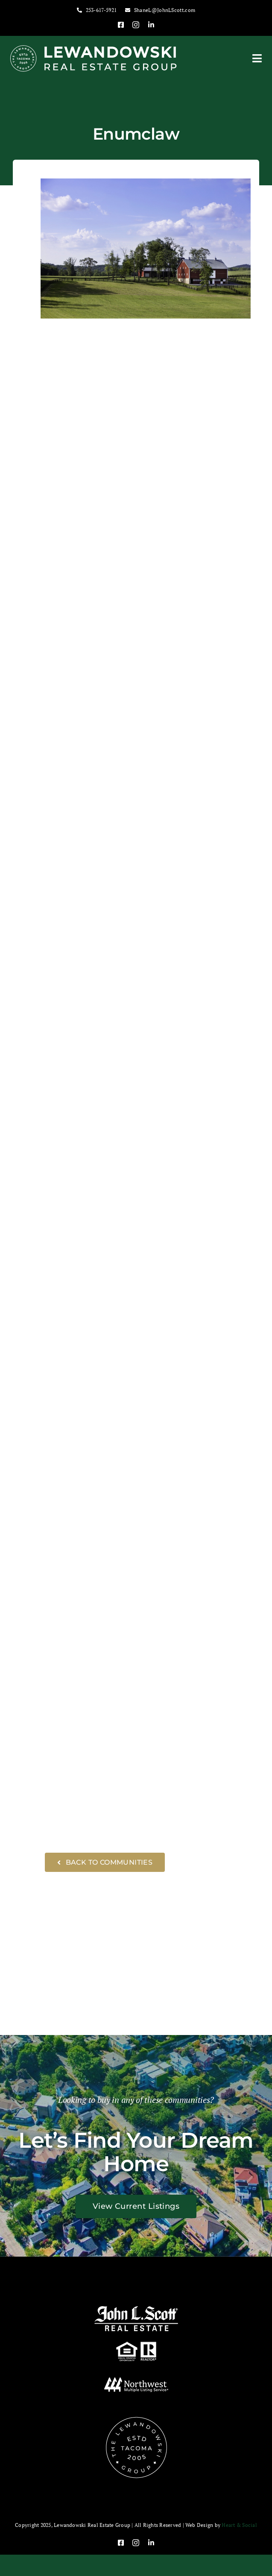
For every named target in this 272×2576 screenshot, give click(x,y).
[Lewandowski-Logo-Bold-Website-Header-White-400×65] (94, 48)
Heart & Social (239, 2525)
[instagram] (135, 24)
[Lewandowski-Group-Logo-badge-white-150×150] (136, 2419)
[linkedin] (151, 24)
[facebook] (121, 24)
